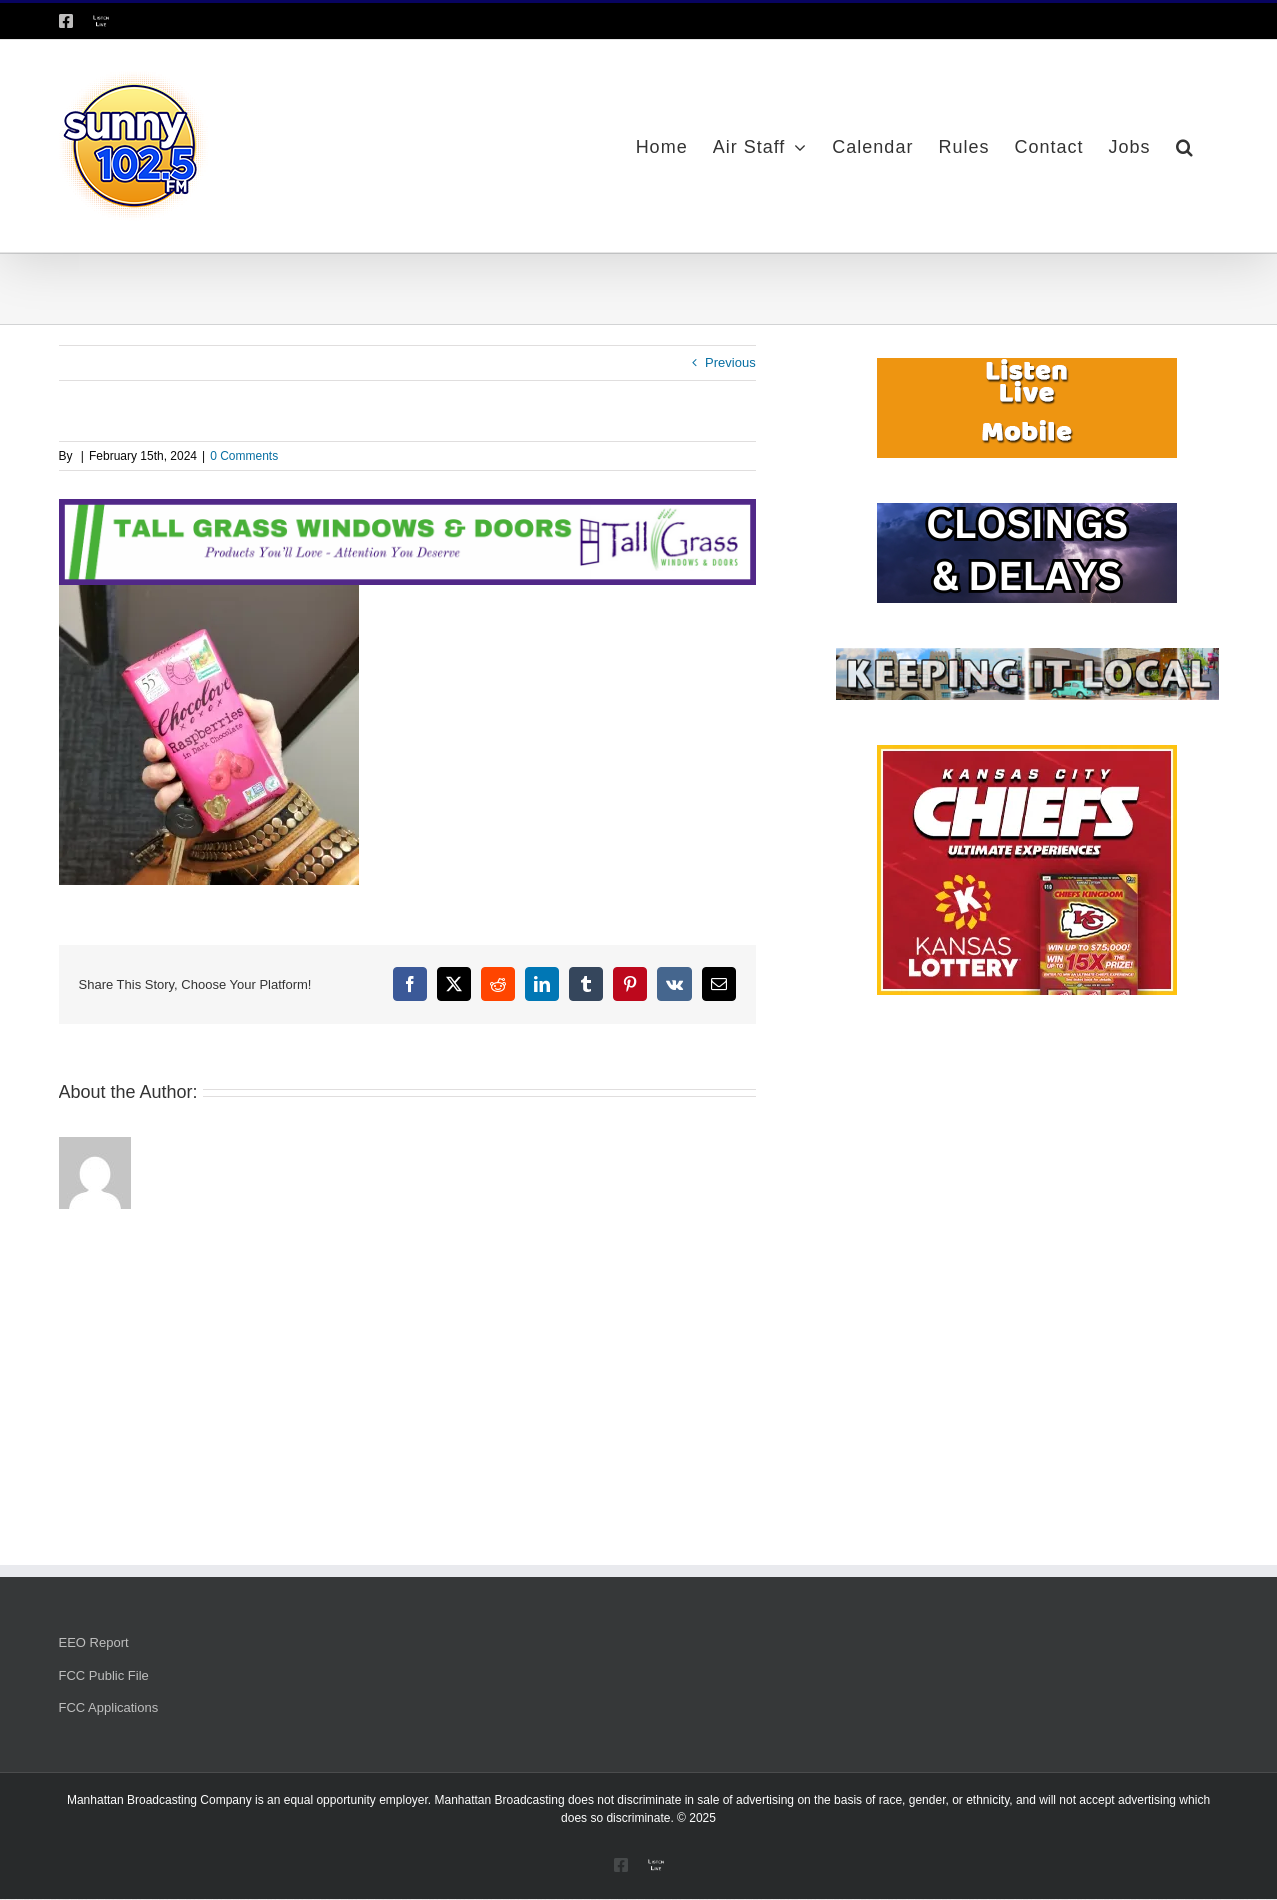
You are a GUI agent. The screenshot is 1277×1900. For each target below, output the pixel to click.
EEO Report (94, 1642)
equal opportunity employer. (357, 1800)
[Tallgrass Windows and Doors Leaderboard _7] (407, 508)
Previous (730, 362)
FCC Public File (104, 1675)
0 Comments (244, 456)
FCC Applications (109, 1707)
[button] (1185, 146)
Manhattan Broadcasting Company (159, 1800)
